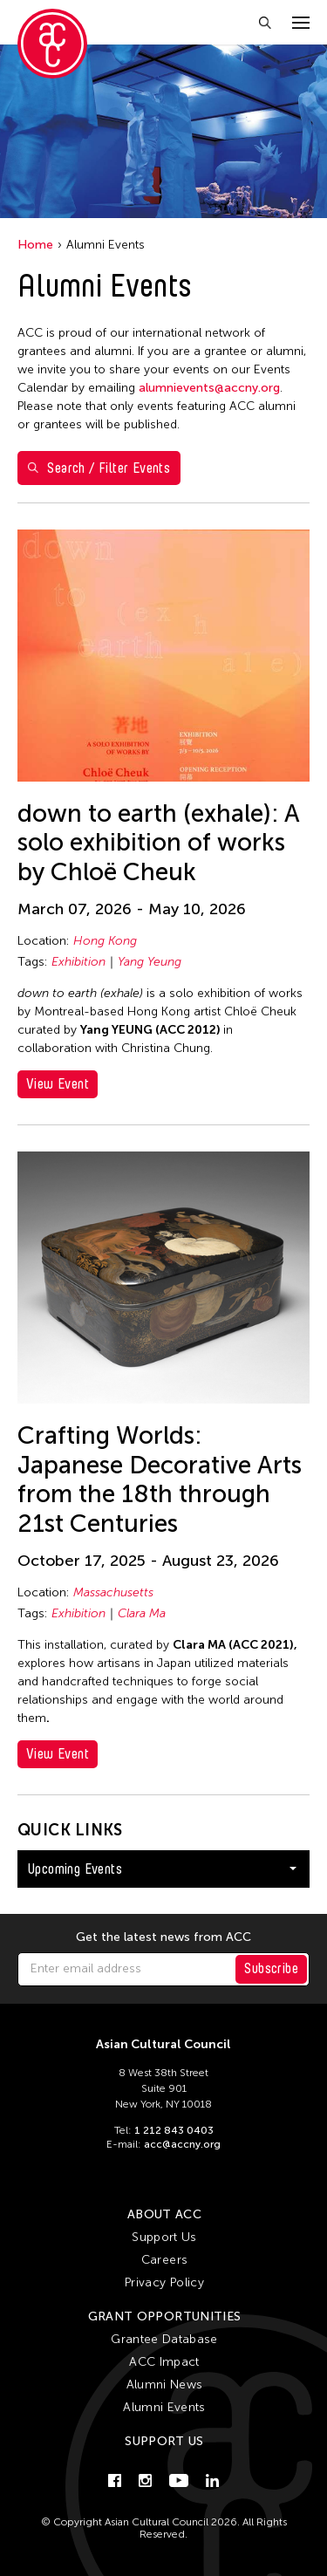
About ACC (164, 2214)
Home (35, 244)
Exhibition (78, 961)
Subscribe (271, 1968)
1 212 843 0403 (174, 2130)
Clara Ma (142, 1613)
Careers (164, 2259)
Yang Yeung (149, 961)
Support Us (164, 2237)
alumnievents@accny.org (209, 387)
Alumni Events (164, 2407)
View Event (57, 1084)
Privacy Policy (164, 2282)
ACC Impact (164, 2361)
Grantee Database (164, 2339)
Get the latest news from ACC (163, 1937)
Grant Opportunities (165, 2316)
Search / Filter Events (99, 468)
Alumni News (164, 2384)
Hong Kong (105, 940)
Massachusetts (113, 1592)
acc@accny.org (182, 2144)
